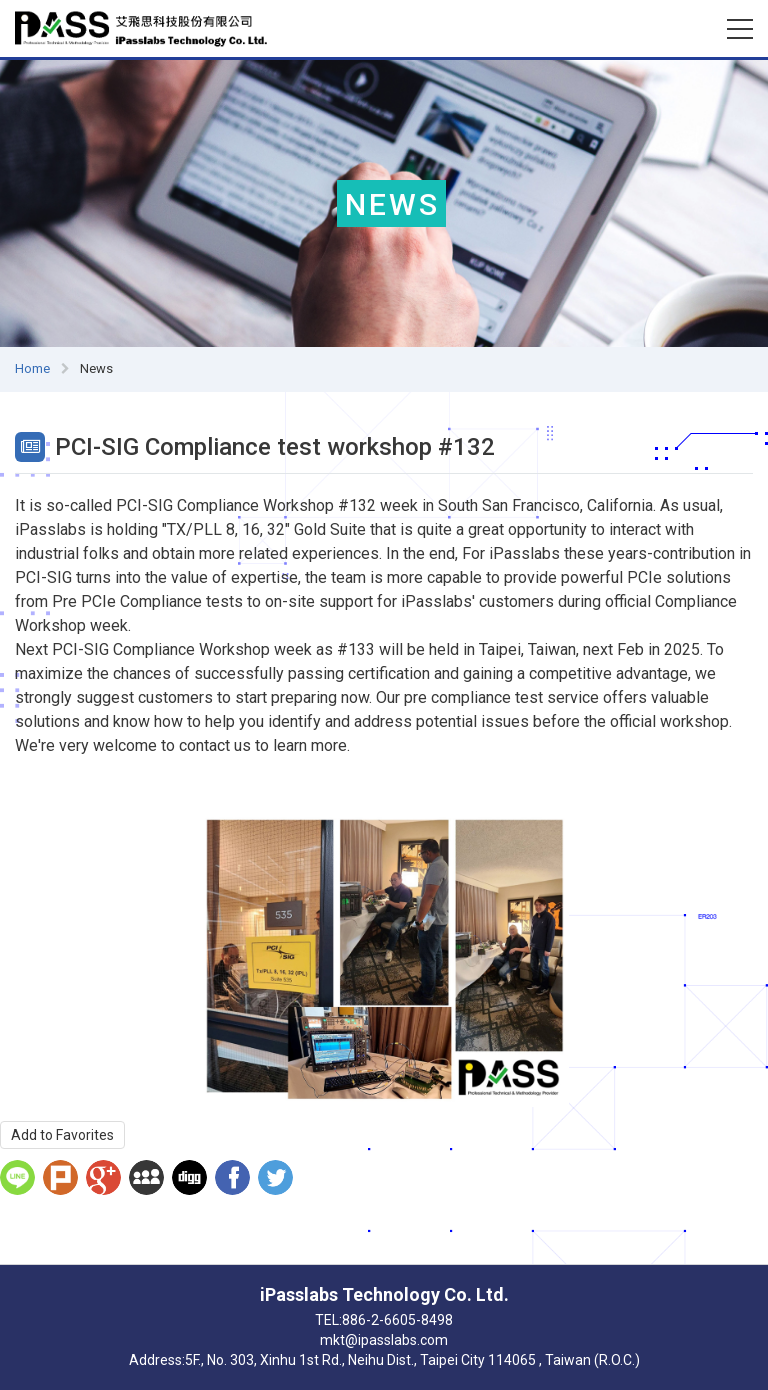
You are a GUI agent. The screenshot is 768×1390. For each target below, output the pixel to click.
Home (32, 368)
